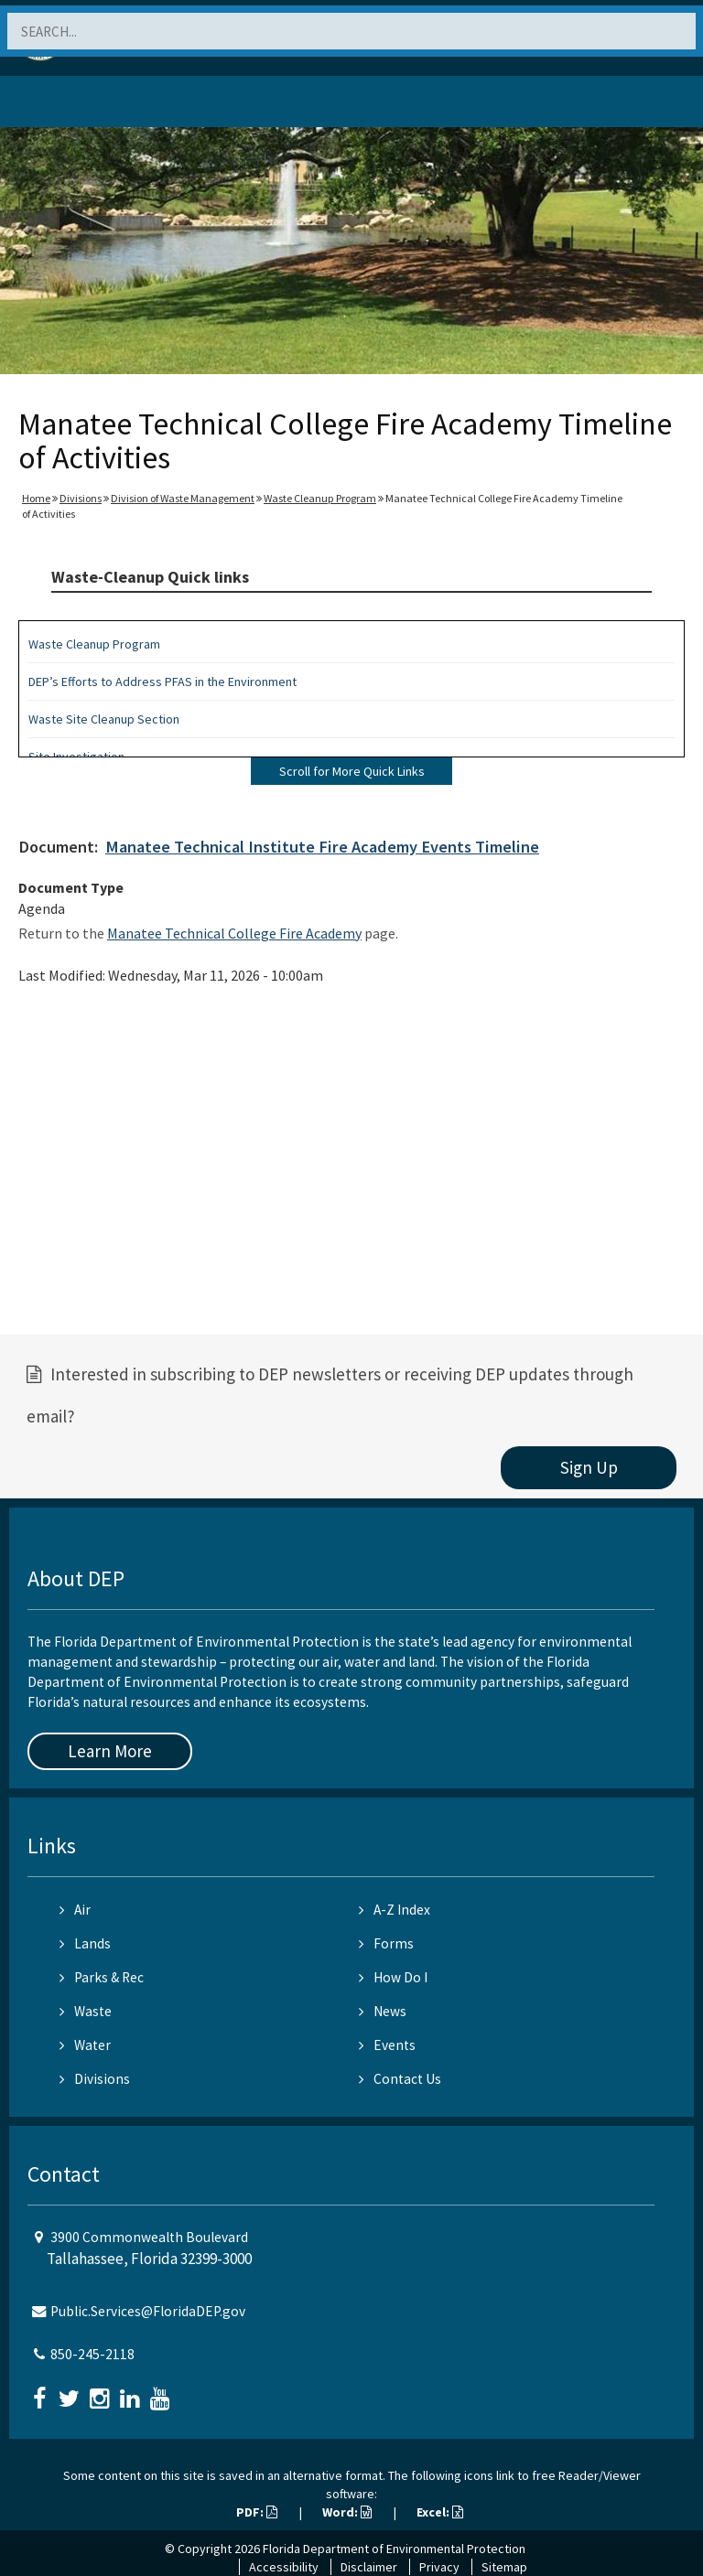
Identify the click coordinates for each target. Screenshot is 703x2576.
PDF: (256, 2512)
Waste (85, 2011)
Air (75, 1909)
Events (387, 2045)
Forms (386, 1943)
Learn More (110, 1751)
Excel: (439, 2512)
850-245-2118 (92, 2354)
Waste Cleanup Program (320, 498)
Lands (85, 1943)
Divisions (80, 498)
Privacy (439, 2567)
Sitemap (504, 2567)
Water (85, 2045)
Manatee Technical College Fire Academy (234, 933)
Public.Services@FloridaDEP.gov (147, 2311)
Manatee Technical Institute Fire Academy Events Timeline (322, 846)
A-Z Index (394, 1909)
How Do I (393, 1977)
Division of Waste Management (182, 498)
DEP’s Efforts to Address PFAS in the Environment (162, 681)
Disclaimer (369, 2567)
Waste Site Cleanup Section (103, 719)
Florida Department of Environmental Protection (394, 2548)
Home (36, 498)
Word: (347, 2512)
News (382, 2011)
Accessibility (284, 2567)
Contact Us (400, 2079)
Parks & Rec (101, 1977)
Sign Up (589, 1467)
